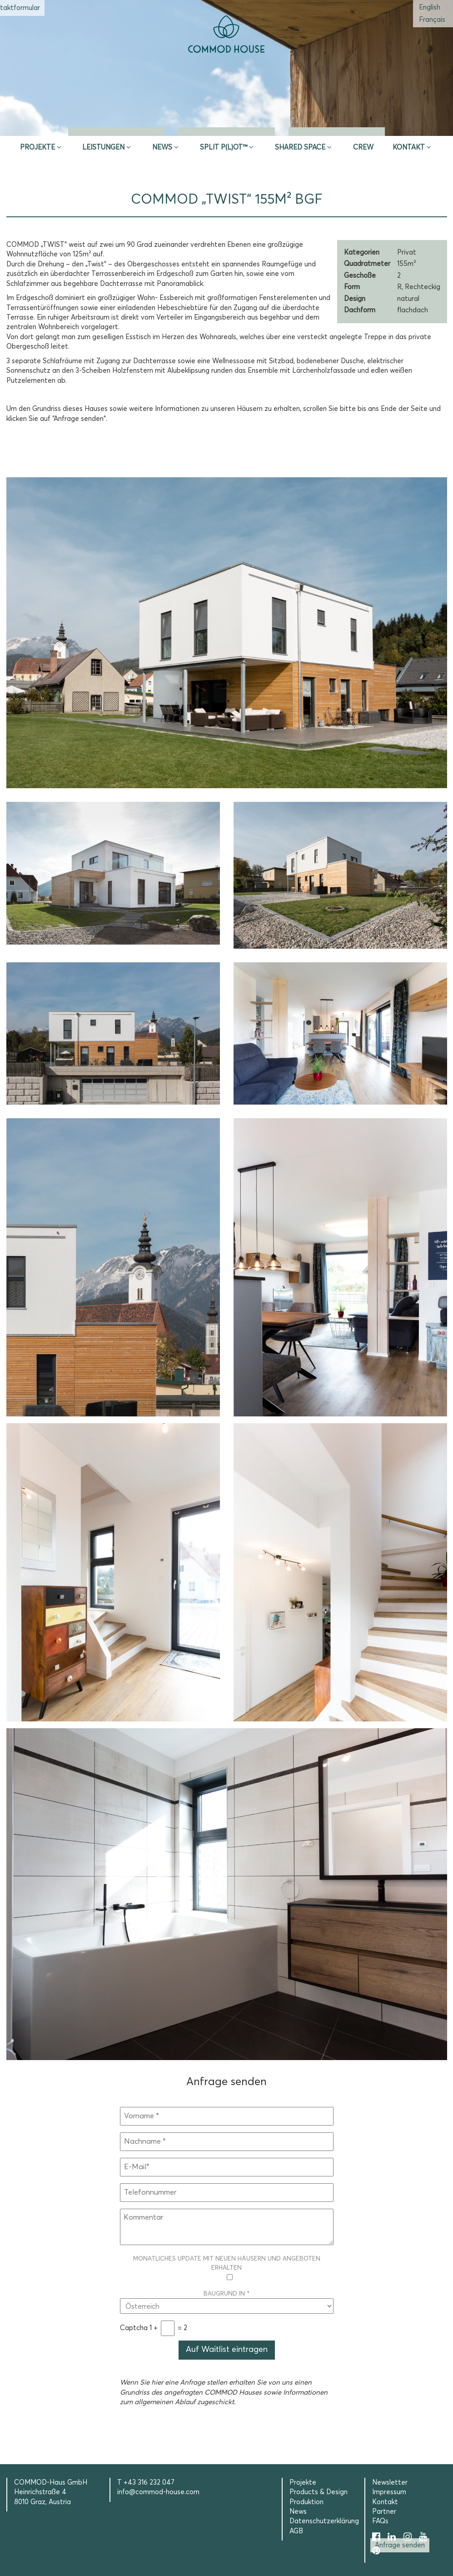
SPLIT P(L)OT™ (223, 147)
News (162, 147)
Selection (337, 124)
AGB (296, 2531)
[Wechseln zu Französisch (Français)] (432, 20)
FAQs (380, 2521)
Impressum (389, 2492)
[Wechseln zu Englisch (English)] (429, 7)
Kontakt (409, 147)
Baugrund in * (227, 2300)
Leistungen (103, 147)
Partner (384, 2511)
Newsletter (390, 2482)
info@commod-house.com (158, 2492)
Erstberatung (226, 124)
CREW (363, 147)
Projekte (37, 147)
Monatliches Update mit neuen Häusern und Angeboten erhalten (226, 2268)
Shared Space (300, 147)
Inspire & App (116, 124)
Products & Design (318, 2492)
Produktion (306, 2502)
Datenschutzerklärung (324, 2521)
